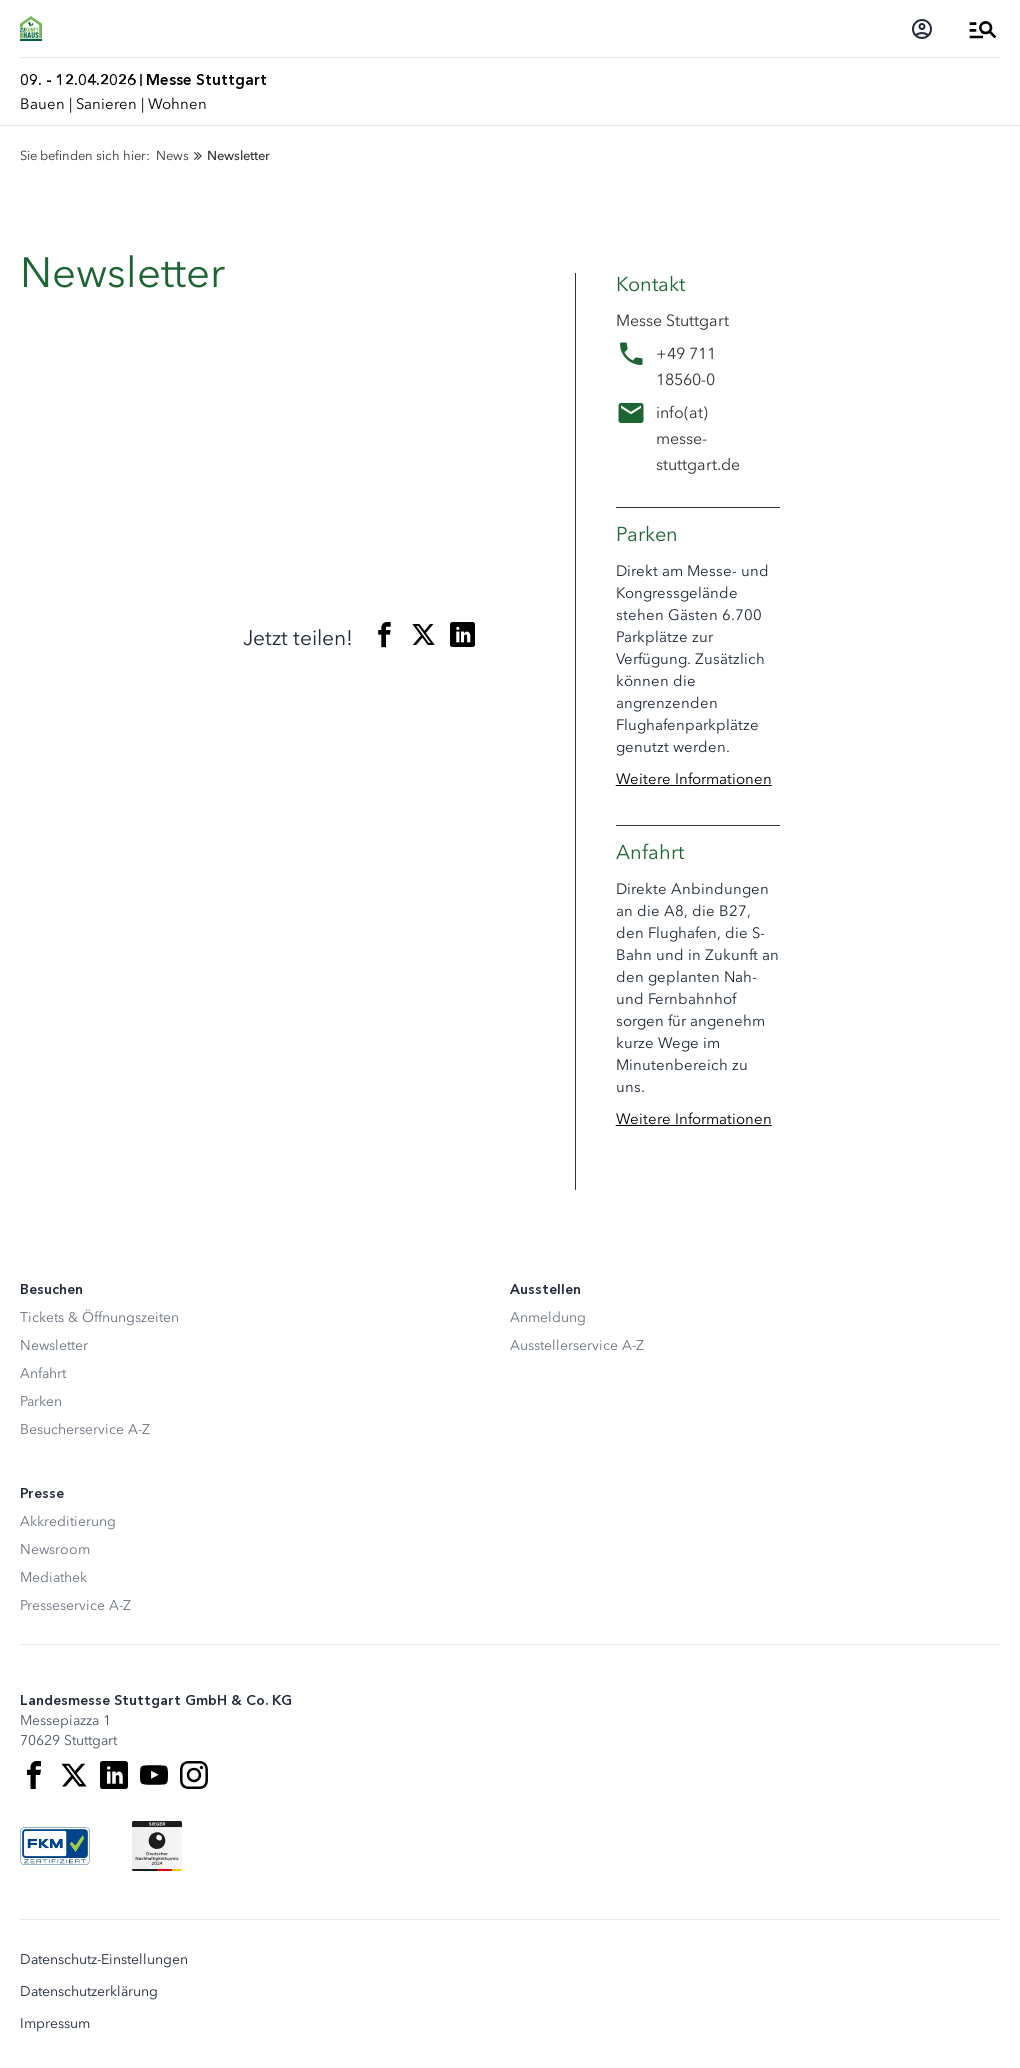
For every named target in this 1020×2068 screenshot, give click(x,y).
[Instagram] (194, 1775)
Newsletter (54, 1345)
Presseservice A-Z (75, 1605)
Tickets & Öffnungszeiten (99, 1317)
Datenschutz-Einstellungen (104, 1960)
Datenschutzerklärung (89, 1992)
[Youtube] (154, 1775)
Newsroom (55, 1549)
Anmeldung (548, 1317)
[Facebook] (34, 1775)
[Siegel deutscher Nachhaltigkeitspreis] (157, 1846)
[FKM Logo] (55, 1846)
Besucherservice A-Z (85, 1429)
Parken (41, 1401)
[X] (74, 1775)
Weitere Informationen (694, 779)
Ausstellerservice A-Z (577, 1345)
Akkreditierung (68, 1521)
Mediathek (53, 1577)
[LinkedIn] (114, 1775)
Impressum (55, 2024)
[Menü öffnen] (983, 29)
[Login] (922, 29)
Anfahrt (43, 1373)
